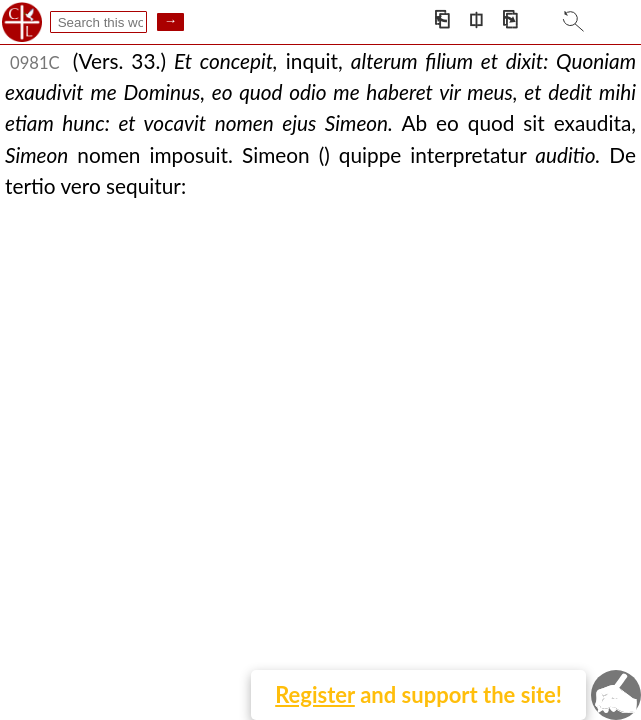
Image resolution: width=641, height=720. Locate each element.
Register (315, 694)
